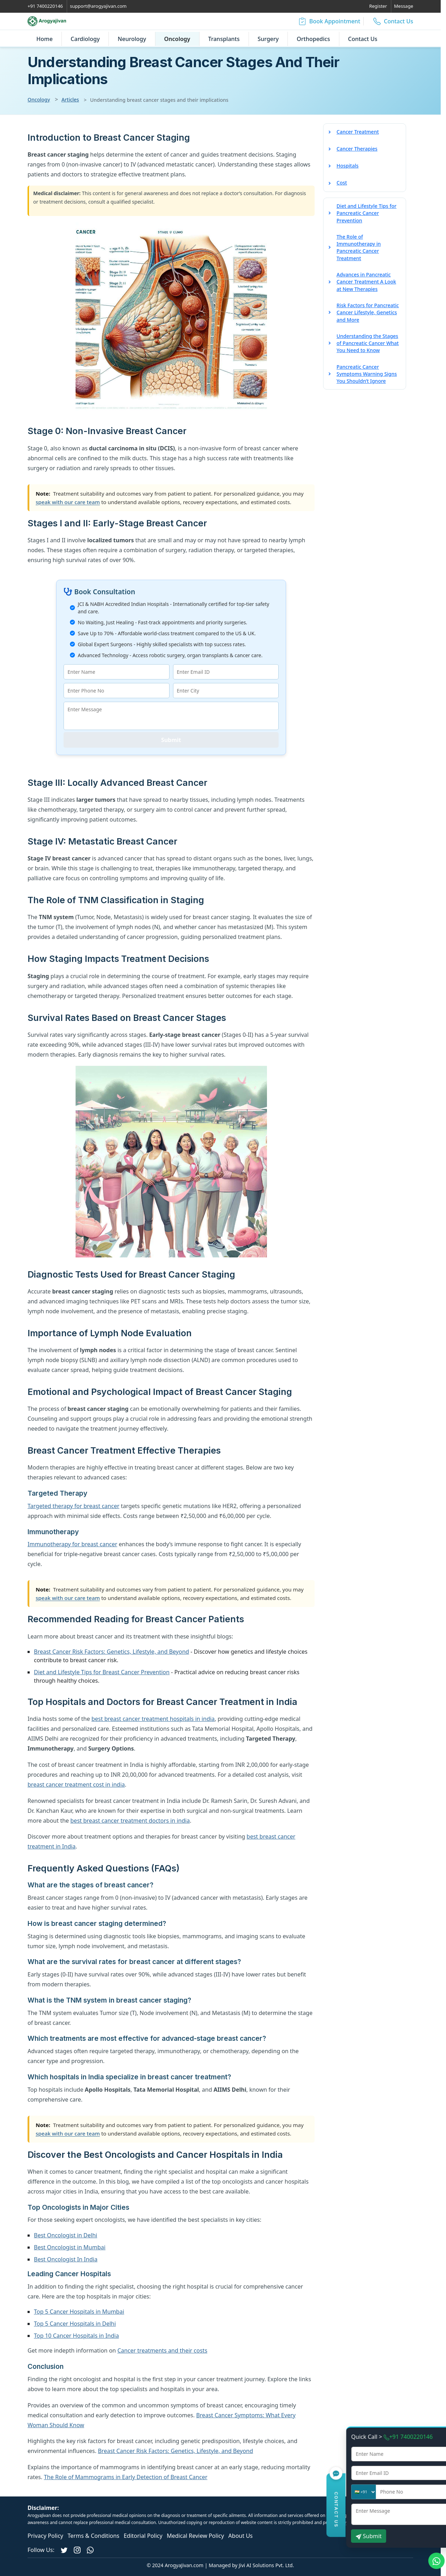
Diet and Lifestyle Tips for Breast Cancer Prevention (102, 1672)
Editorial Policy (143, 2536)
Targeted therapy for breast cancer (73, 1506)
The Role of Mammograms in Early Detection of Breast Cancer (125, 2477)
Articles (70, 99)
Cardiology (85, 39)
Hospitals (347, 165)
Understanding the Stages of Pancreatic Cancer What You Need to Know (368, 343)
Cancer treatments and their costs (162, 2350)
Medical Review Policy (195, 2536)
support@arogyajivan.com (98, 6)
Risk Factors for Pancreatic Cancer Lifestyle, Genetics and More (368, 312)
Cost (342, 182)
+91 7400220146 (45, 6)
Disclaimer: (43, 2508)
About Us (240, 2536)
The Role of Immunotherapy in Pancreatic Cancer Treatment (359, 247)
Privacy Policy (45, 2536)
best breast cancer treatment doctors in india (130, 1820)
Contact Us (362, 39)
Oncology (177, 39)
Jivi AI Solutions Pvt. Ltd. (266, 2565)
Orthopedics (313, 39)
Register (378, 6)
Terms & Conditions (93, 2536)
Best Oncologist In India (65, 2259)
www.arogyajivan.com (348, 2515)
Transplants (224, 39)
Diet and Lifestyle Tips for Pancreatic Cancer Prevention (367, 213)
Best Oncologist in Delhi (65, 2235)
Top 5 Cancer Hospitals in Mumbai (79, 2311)
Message (403, 6)
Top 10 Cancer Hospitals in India (76, 2336)
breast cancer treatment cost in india (76, 1784)
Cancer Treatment (358, 131)
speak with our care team (68, 502)
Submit (171, 740)
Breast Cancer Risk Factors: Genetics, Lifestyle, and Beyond (111, 1651)
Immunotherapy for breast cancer (72, 1544)
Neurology (132, 39)
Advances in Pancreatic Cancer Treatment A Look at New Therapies (366, 281)
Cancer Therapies (357, 148)
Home (44, 39)
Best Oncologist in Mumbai (70, 2247)
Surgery (268, 39)
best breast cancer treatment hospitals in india (153, 1719)
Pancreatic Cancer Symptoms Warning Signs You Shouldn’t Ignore (367, 374)
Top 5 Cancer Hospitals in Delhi (75, 2323)
